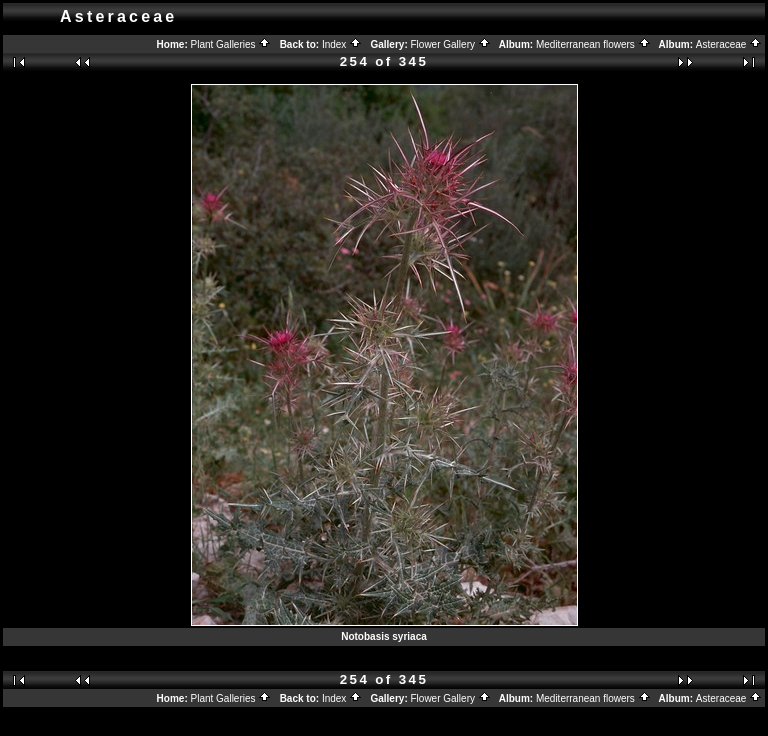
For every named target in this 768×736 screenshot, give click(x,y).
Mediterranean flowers (593, 44)
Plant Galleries (231, 44)
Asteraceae (729, 44)
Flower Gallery (451, 44)
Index (342, 44)
